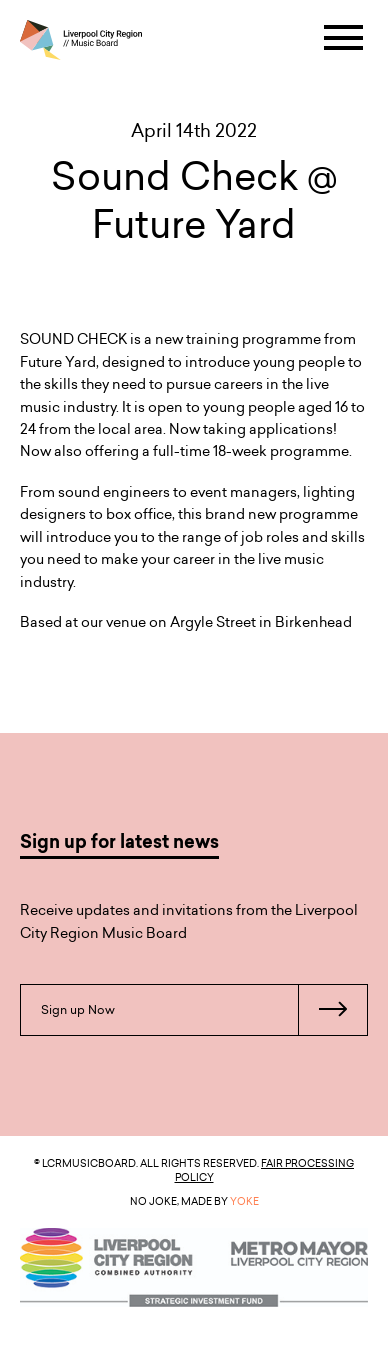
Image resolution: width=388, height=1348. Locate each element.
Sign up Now (204, 1010)
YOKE (244, 1201)
